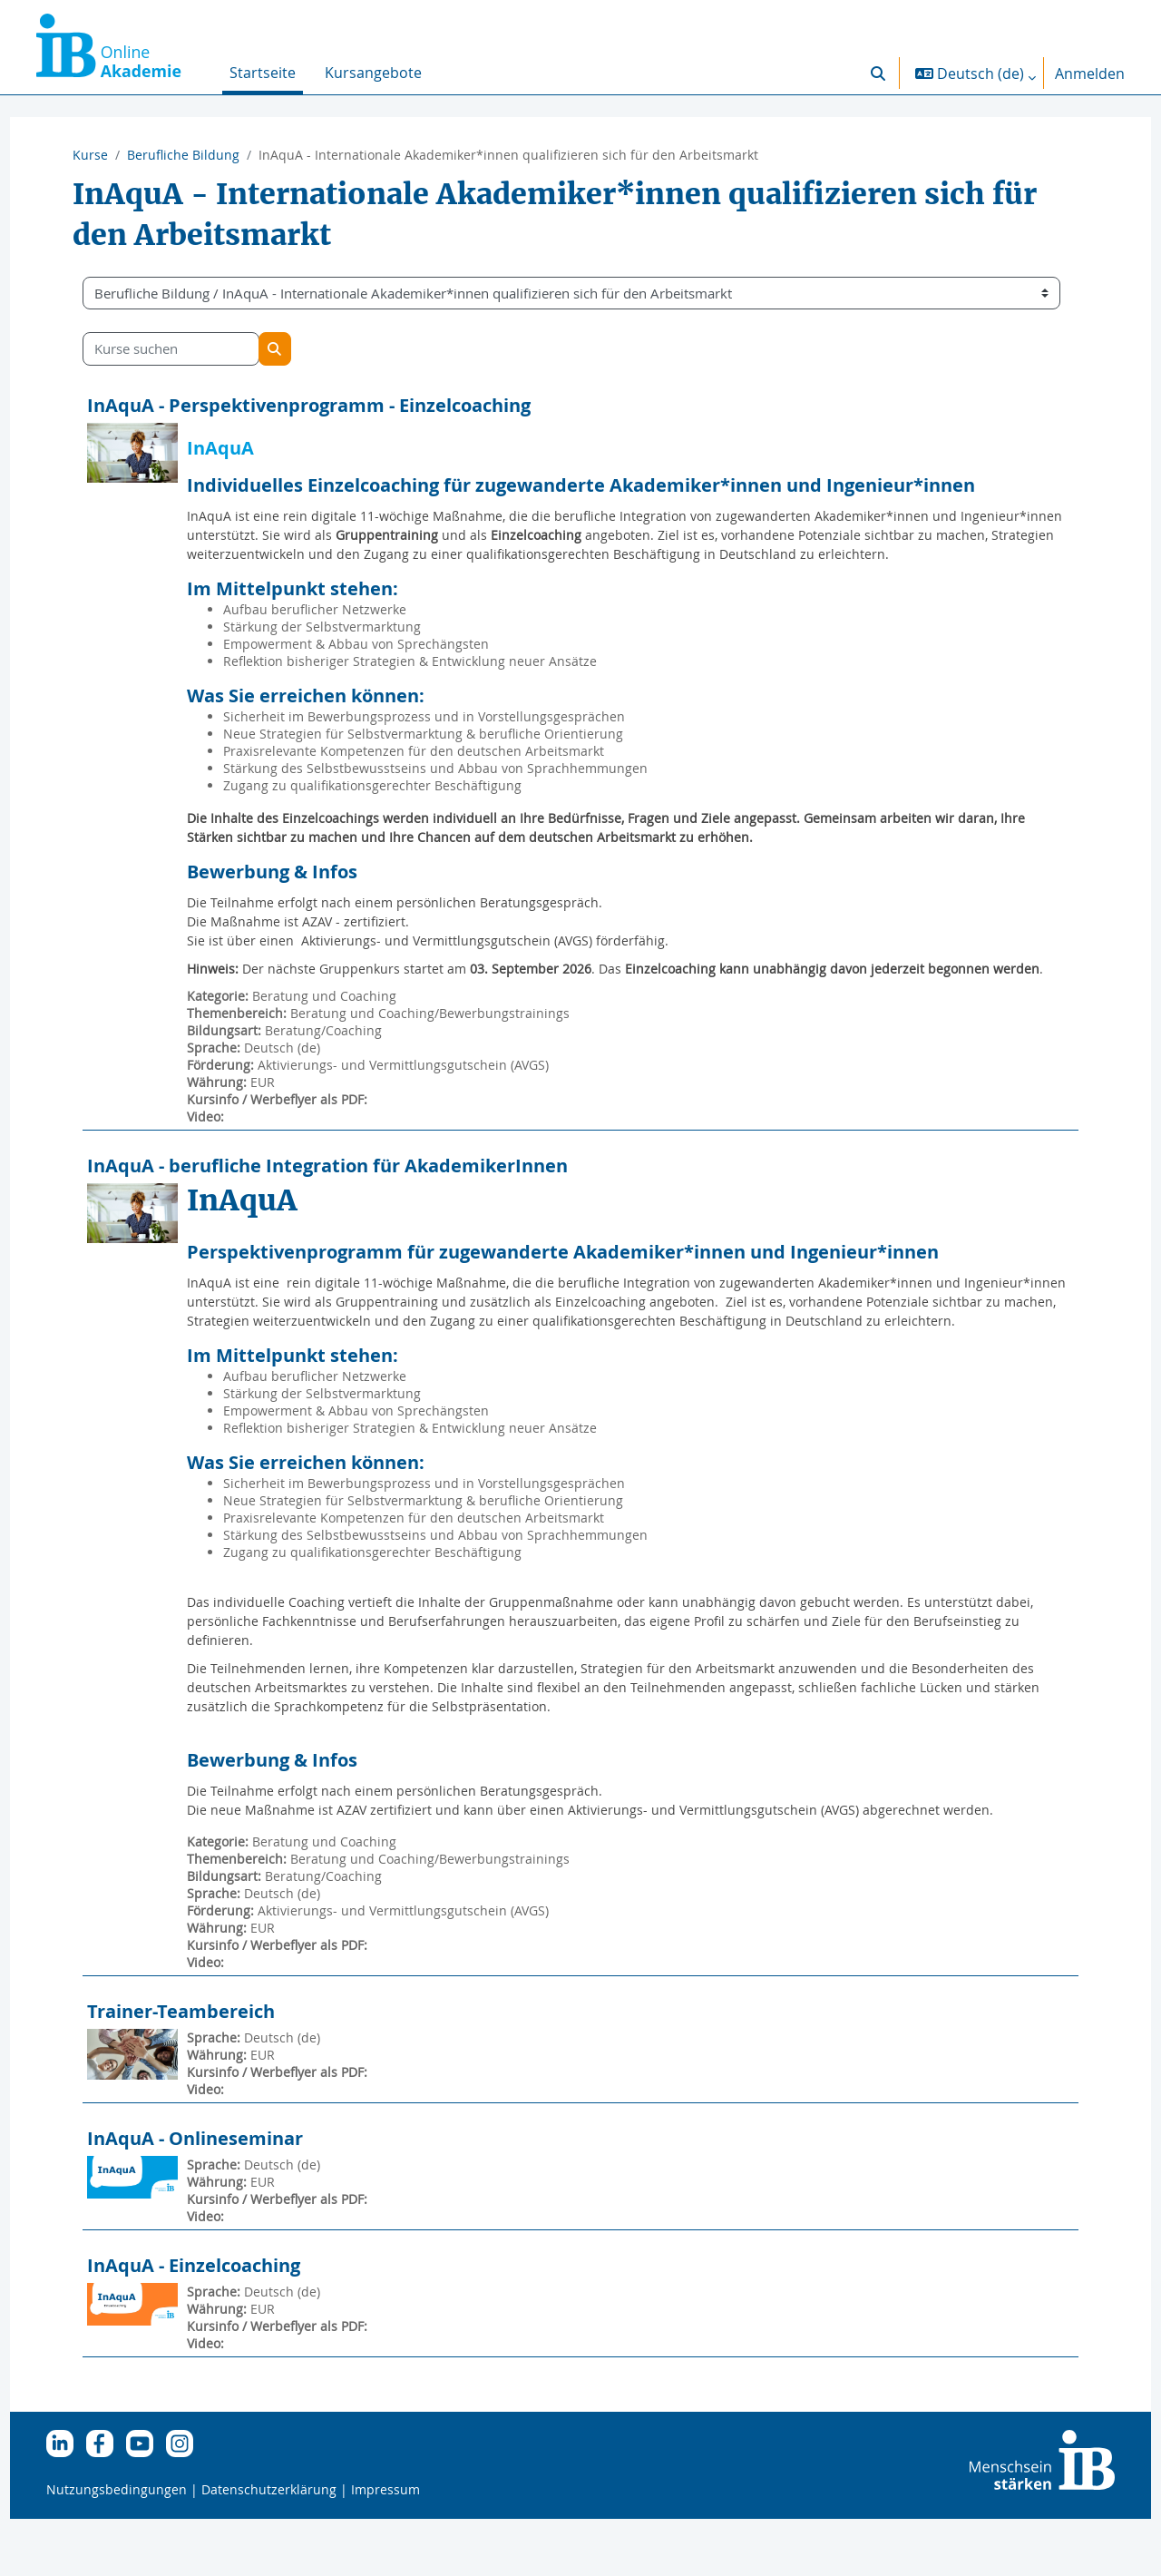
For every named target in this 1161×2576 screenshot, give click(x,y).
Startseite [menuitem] (262, 73)
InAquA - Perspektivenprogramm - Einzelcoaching (342, 405)
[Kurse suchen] (204, 349)
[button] (878, 73)
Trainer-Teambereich (214, 2068)
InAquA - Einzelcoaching (227, 2322)
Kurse (90, 154)
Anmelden (1090, 73)
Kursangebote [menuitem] (373, 73)
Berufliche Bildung (183, 154)
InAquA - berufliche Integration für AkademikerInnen (361, 1203)
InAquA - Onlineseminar (229, 2195)
